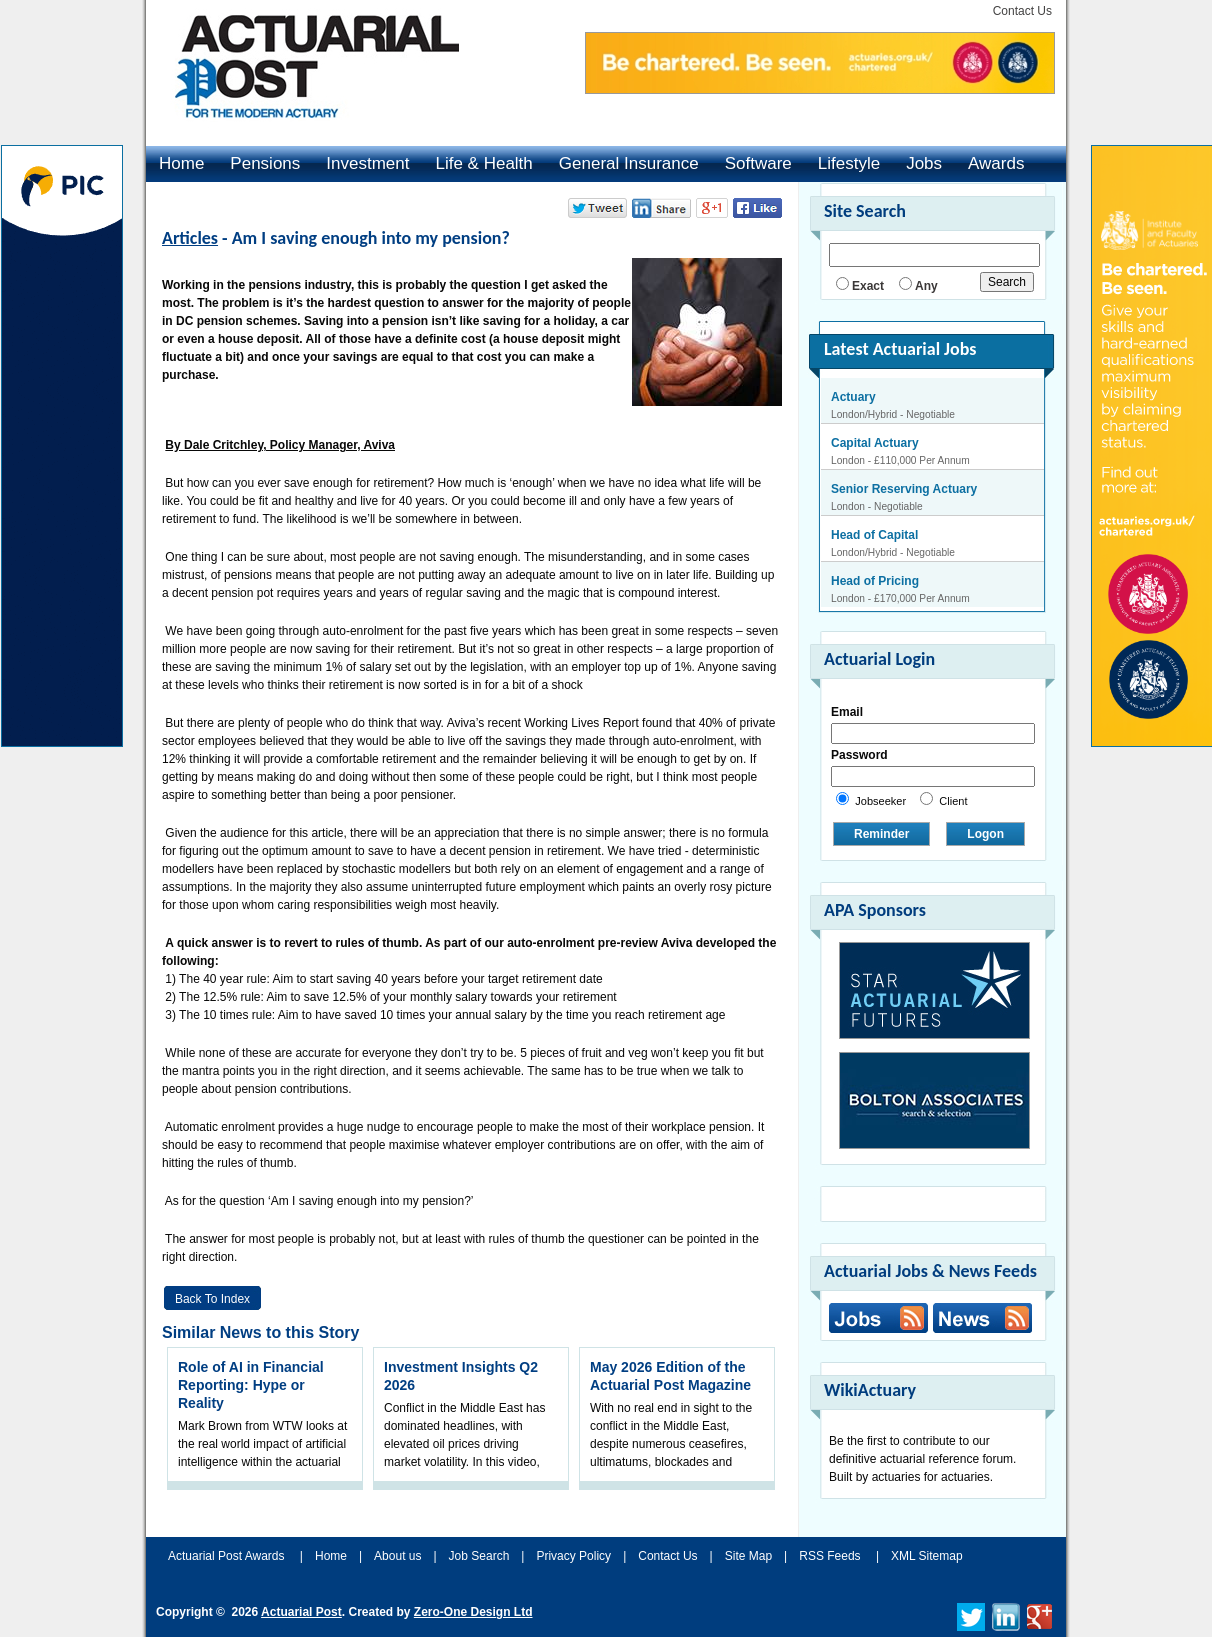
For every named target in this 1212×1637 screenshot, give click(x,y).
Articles (190, 238)
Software (758, 163)
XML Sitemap (927, 1556)
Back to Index (212, 1299)
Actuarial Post (301, 1612)
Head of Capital (874, 535)
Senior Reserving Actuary (904, 489)
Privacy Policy (573, 1556)
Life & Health (483, 163)
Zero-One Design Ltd (473, 1612)
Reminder (881, 834)
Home (181, 163)
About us (397, 1556)
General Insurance (629, 163)
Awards (996, 163)
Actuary (853, 397)
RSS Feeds (829, 1556)
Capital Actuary (875, 443)
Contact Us (1022, 11)
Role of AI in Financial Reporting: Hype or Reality (251, 1385)
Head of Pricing (875, 581)
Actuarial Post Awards (228, 1556)
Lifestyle (849, 163)
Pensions (265, 163)
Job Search (479, 1556)
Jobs (924, 163)
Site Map (748, 1556)
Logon (985, 834)
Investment (367, 163)
